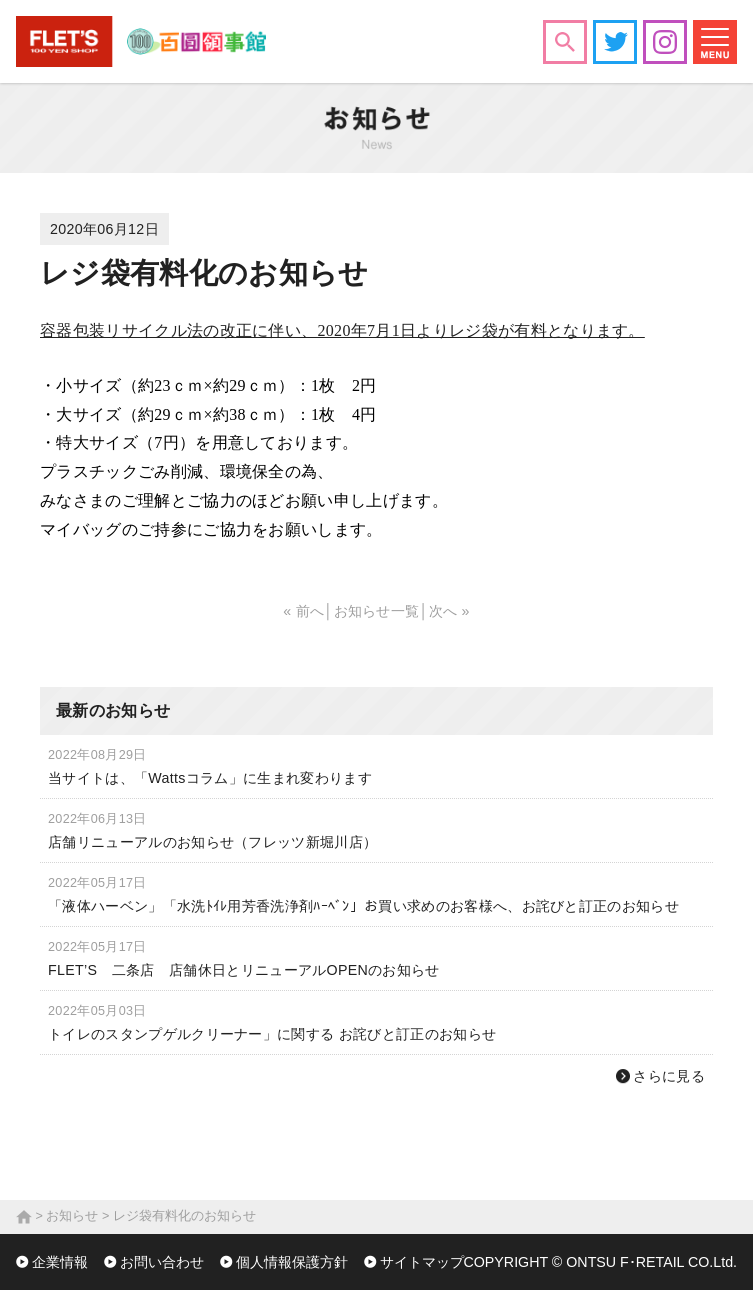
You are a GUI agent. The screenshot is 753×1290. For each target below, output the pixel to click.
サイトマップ (422, 1262)
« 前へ (303, 611)
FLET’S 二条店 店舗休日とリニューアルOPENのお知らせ (244, 970)
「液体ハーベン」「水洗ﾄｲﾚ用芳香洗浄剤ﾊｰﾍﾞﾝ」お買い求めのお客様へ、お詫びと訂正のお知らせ (363, 906)
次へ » (449, 611)
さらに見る (669, 1076)
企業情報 (60, 1262)
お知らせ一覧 (377, 611)
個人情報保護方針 (292, 1262)
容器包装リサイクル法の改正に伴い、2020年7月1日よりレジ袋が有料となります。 (342, 330)
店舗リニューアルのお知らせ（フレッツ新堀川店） (212, 842)
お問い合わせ (162, 1262)
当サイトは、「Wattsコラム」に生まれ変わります (210, 778)
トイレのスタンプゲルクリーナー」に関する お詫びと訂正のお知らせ (272, 1034)
